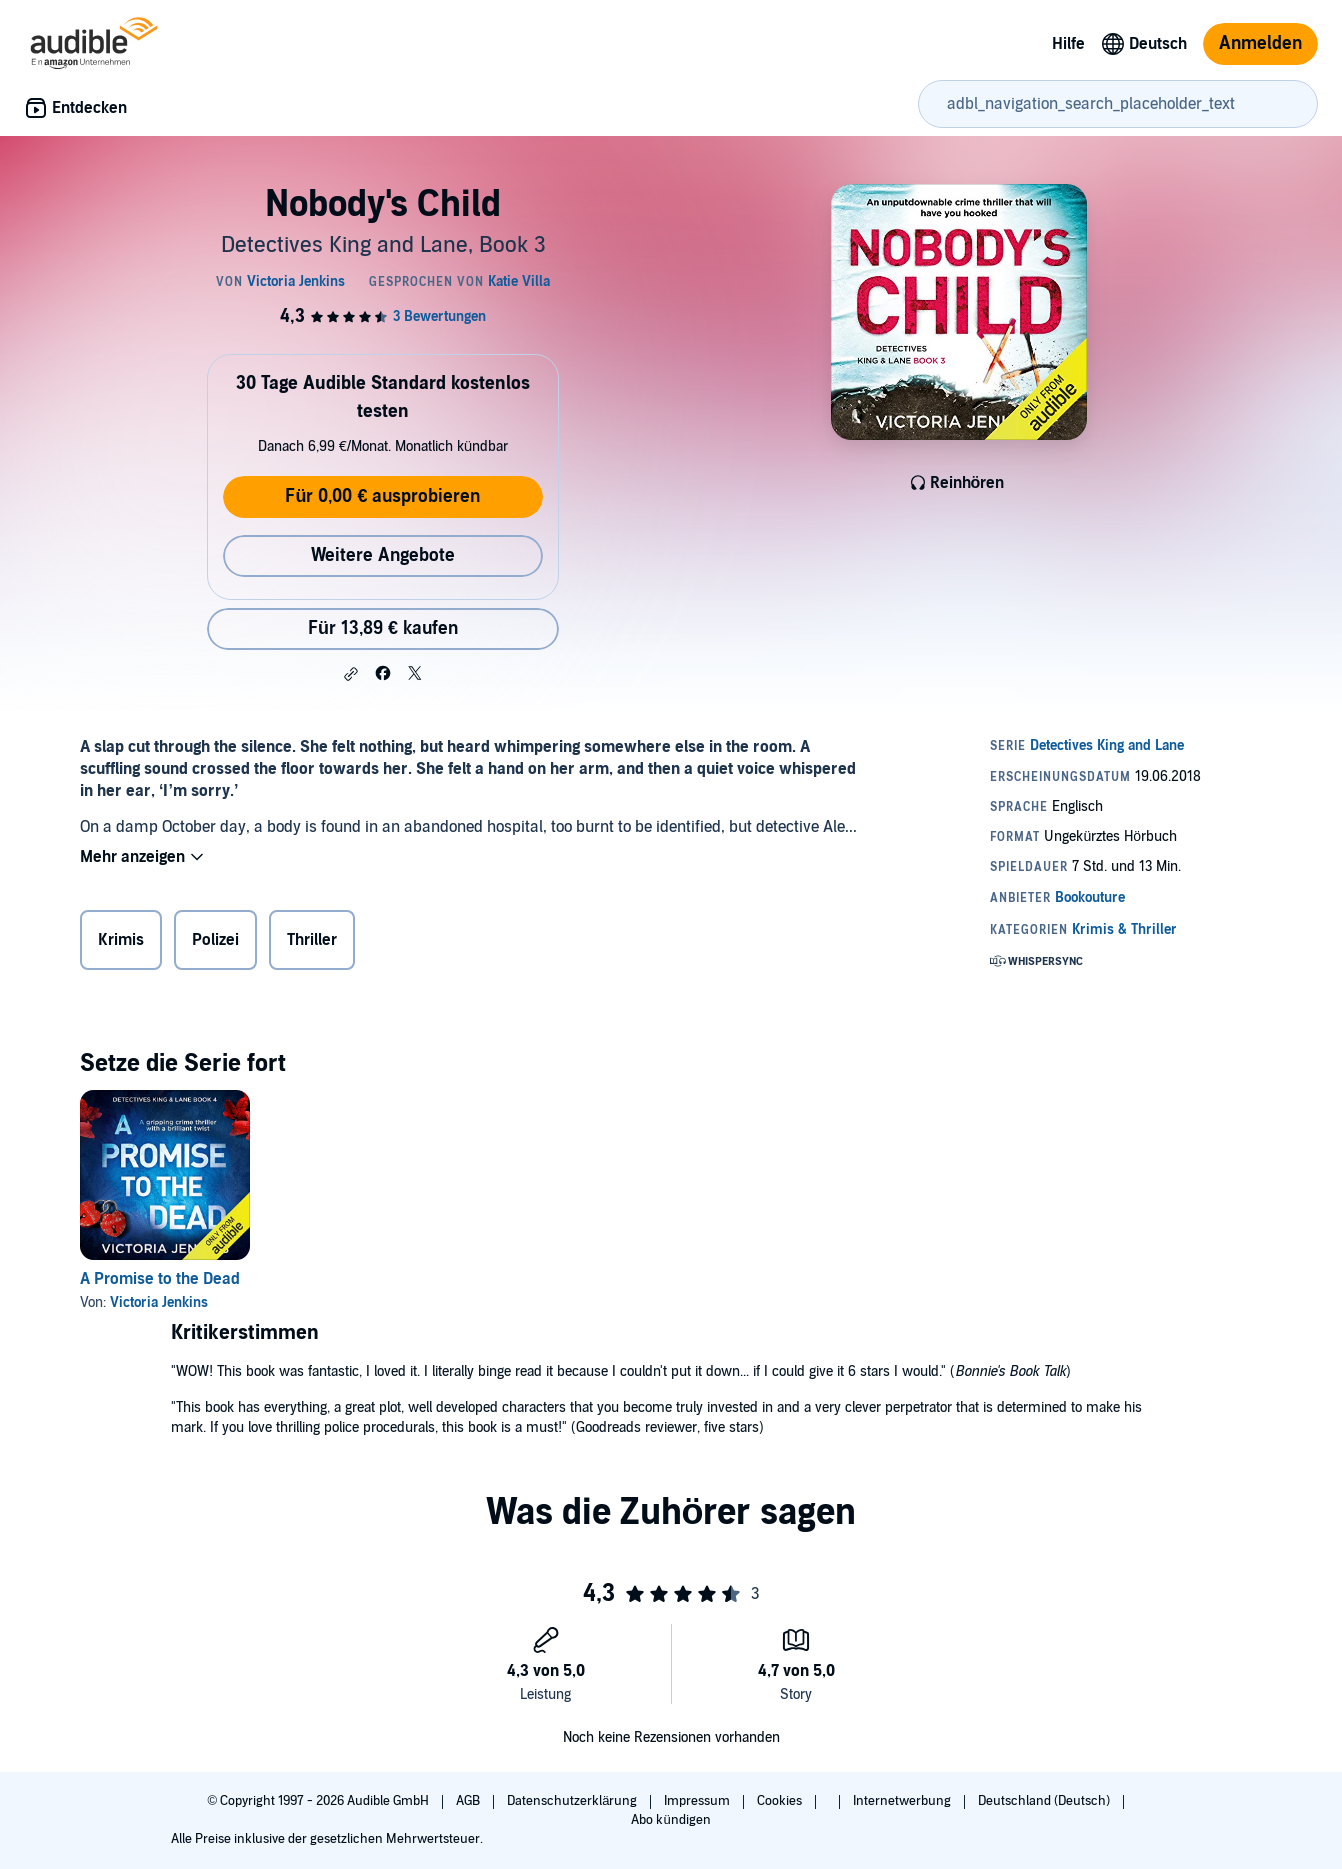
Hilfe (1068, 44)
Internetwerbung (903, 1801)
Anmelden (1260, 43)
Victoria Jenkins (159, 1302)
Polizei (215, 940)
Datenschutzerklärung (573, 1801)
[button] (351, 674)
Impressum (698, 1801)
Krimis (121, 940)
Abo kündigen (670, 1820)
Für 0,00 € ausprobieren (382, 496)
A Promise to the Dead (160, 1279)
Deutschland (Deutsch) (1045, 1801)
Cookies (781, 1801)
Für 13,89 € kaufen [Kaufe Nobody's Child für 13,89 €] (383, 628)
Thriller (312, 940)
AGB (469, 1801)
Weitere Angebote (383, 555)
